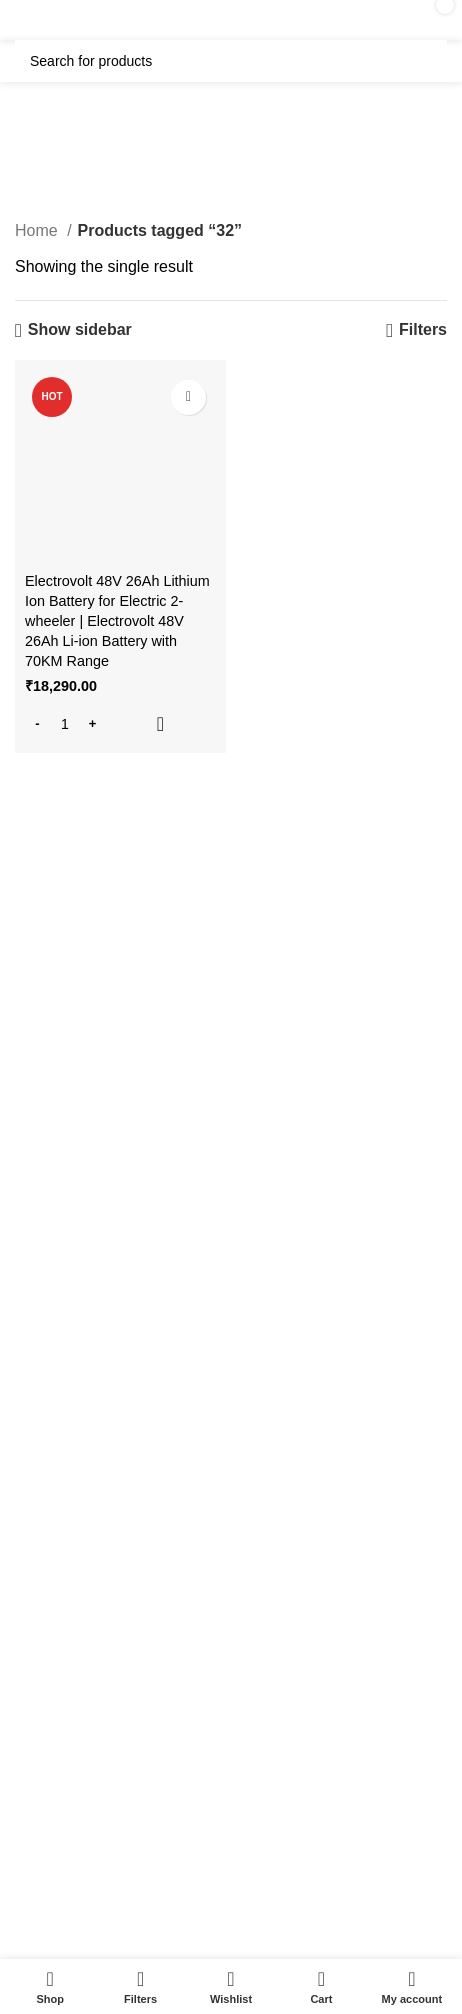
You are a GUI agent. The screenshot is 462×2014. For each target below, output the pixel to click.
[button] (120, 724)
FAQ (24, 1467)
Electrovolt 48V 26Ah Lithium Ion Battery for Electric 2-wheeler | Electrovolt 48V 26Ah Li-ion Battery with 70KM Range (117, 621)
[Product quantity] (65, 724)
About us (37, 1536)
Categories (226, 165)
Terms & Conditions (70, 1702)
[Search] (231, 61)
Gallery (32, 1501)
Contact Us (44, 1736)
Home (38, 230)
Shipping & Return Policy (87, 1668)
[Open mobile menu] (60, 20)
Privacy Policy (53, 1634)
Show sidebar (80, 329)
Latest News (48, 1770)
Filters (423, 329)
